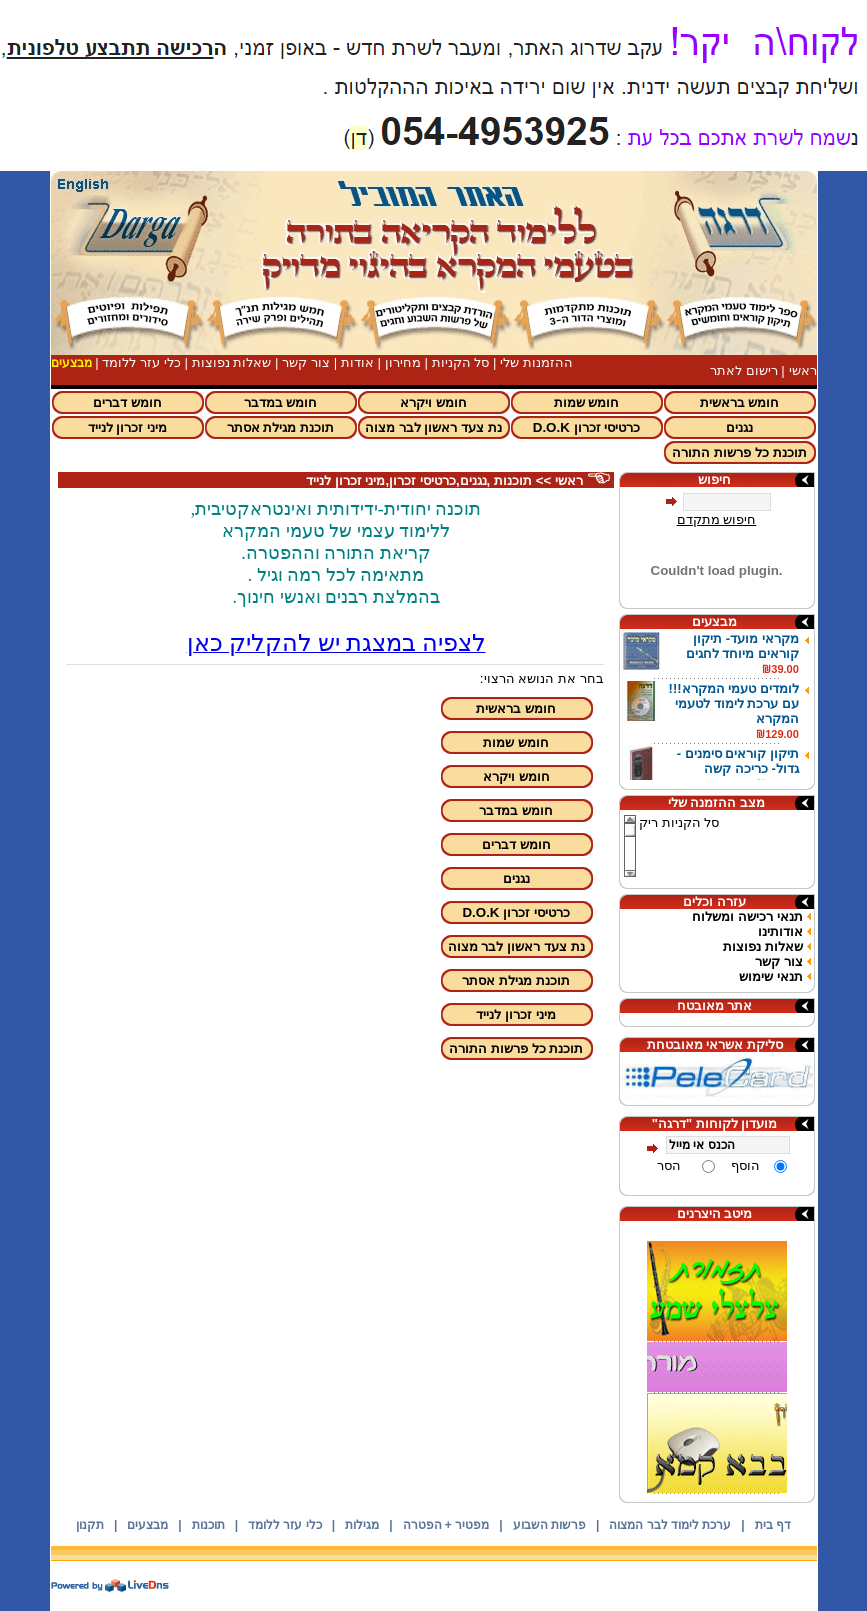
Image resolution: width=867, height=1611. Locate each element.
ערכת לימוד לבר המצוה (670, 1525)
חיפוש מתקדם (717, 519)
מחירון (403, 362)
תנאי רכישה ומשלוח (747, 916)
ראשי (803, 370)
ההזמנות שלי (536, 362)
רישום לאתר (744, 370)
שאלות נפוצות (232, 362)
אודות (357, 362)
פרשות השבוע (549, 1525)
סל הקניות (461, 362)
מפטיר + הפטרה (446, 1525)
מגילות (362, 1525)
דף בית (773, 1525)
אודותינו (780, 931)
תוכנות (208, 1525)
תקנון (90, 1525)
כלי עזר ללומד (141, 362)
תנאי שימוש (771, 976)
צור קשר (306, 362)
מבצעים (147, 1525)
